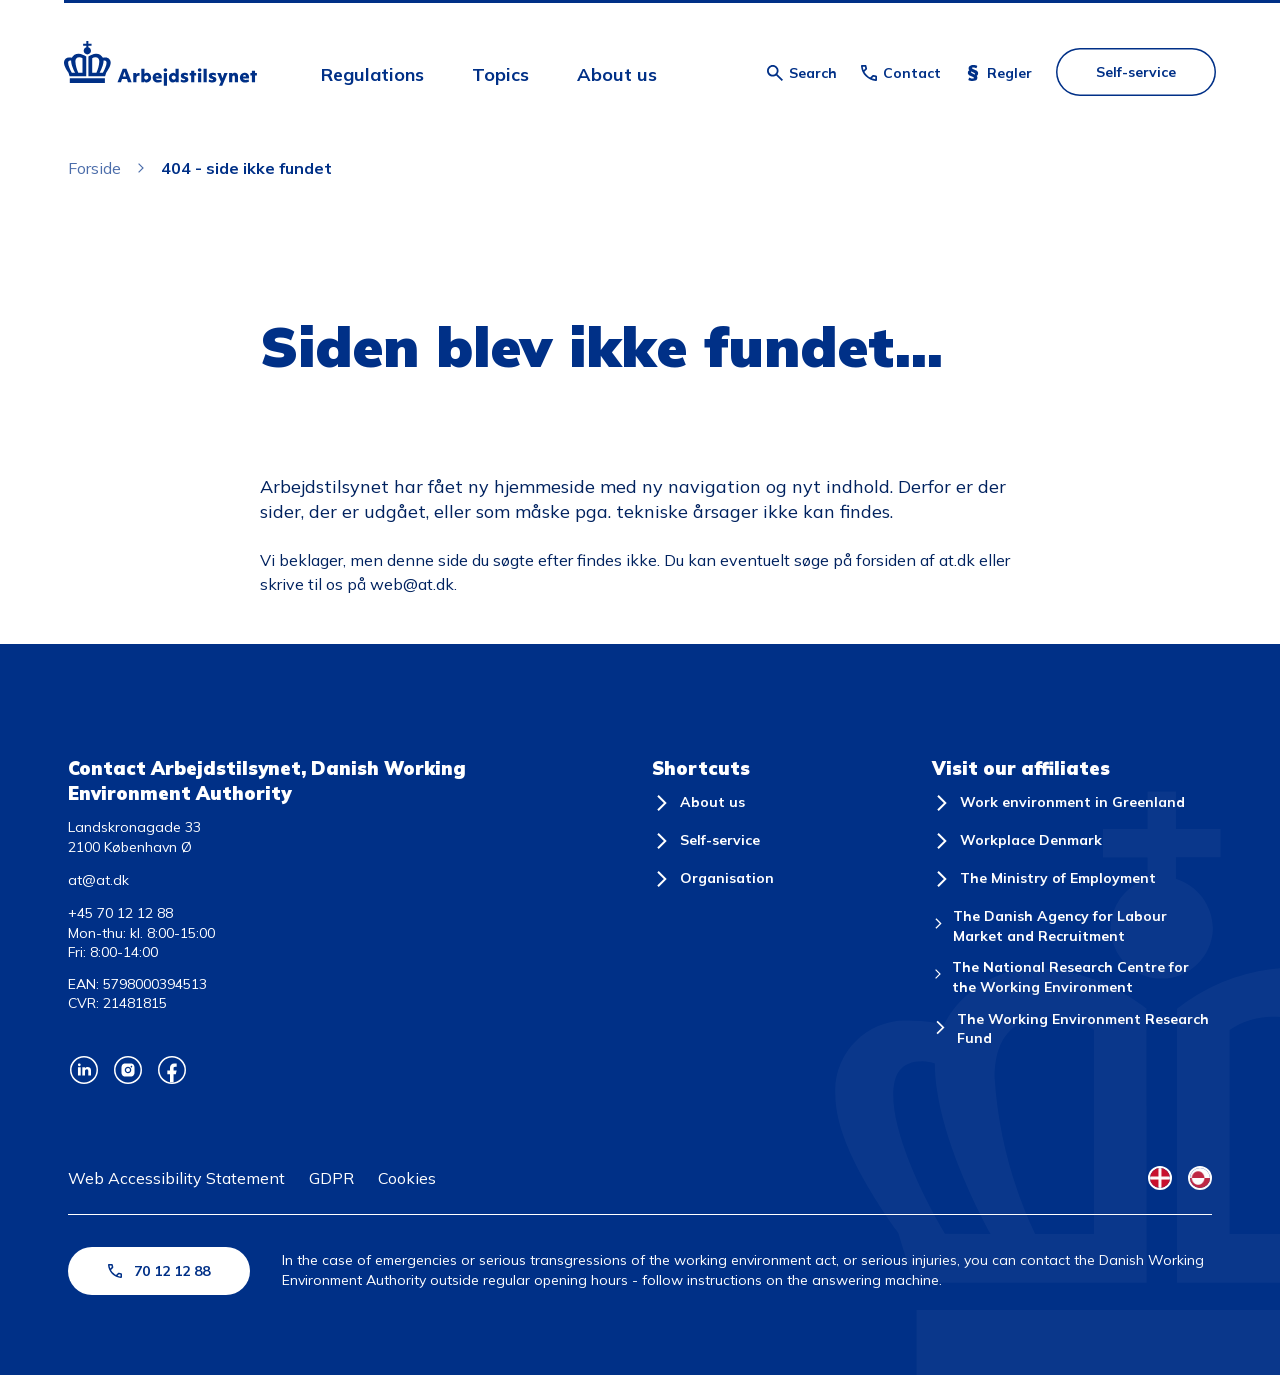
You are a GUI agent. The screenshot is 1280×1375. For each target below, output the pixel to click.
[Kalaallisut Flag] (1200, 1178)
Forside (94, 168)
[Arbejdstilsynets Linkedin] (84, 1070)
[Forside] (160, 66)
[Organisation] (713, 879)
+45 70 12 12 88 (120, 913)
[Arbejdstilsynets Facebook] (172, 1070)
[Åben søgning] (802, 73)
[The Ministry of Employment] (1044, 879)
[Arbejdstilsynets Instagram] (128, 1070)
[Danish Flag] (1160, 1178)
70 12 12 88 (159, 1271)
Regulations (372, 74)
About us (617, 74)
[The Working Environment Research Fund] (1072, 1029)
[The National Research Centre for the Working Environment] (1072, 977)
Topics (500, 74)
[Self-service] (706, 841)
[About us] (698, 803)
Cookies (407, 1178)
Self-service (1136, 72)
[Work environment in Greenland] (1058, 803)
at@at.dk (98, 880)
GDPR (331, 1178)
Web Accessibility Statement (176, 1178)
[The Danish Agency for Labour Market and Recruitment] (1072, 926)
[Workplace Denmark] (1017, 841)
